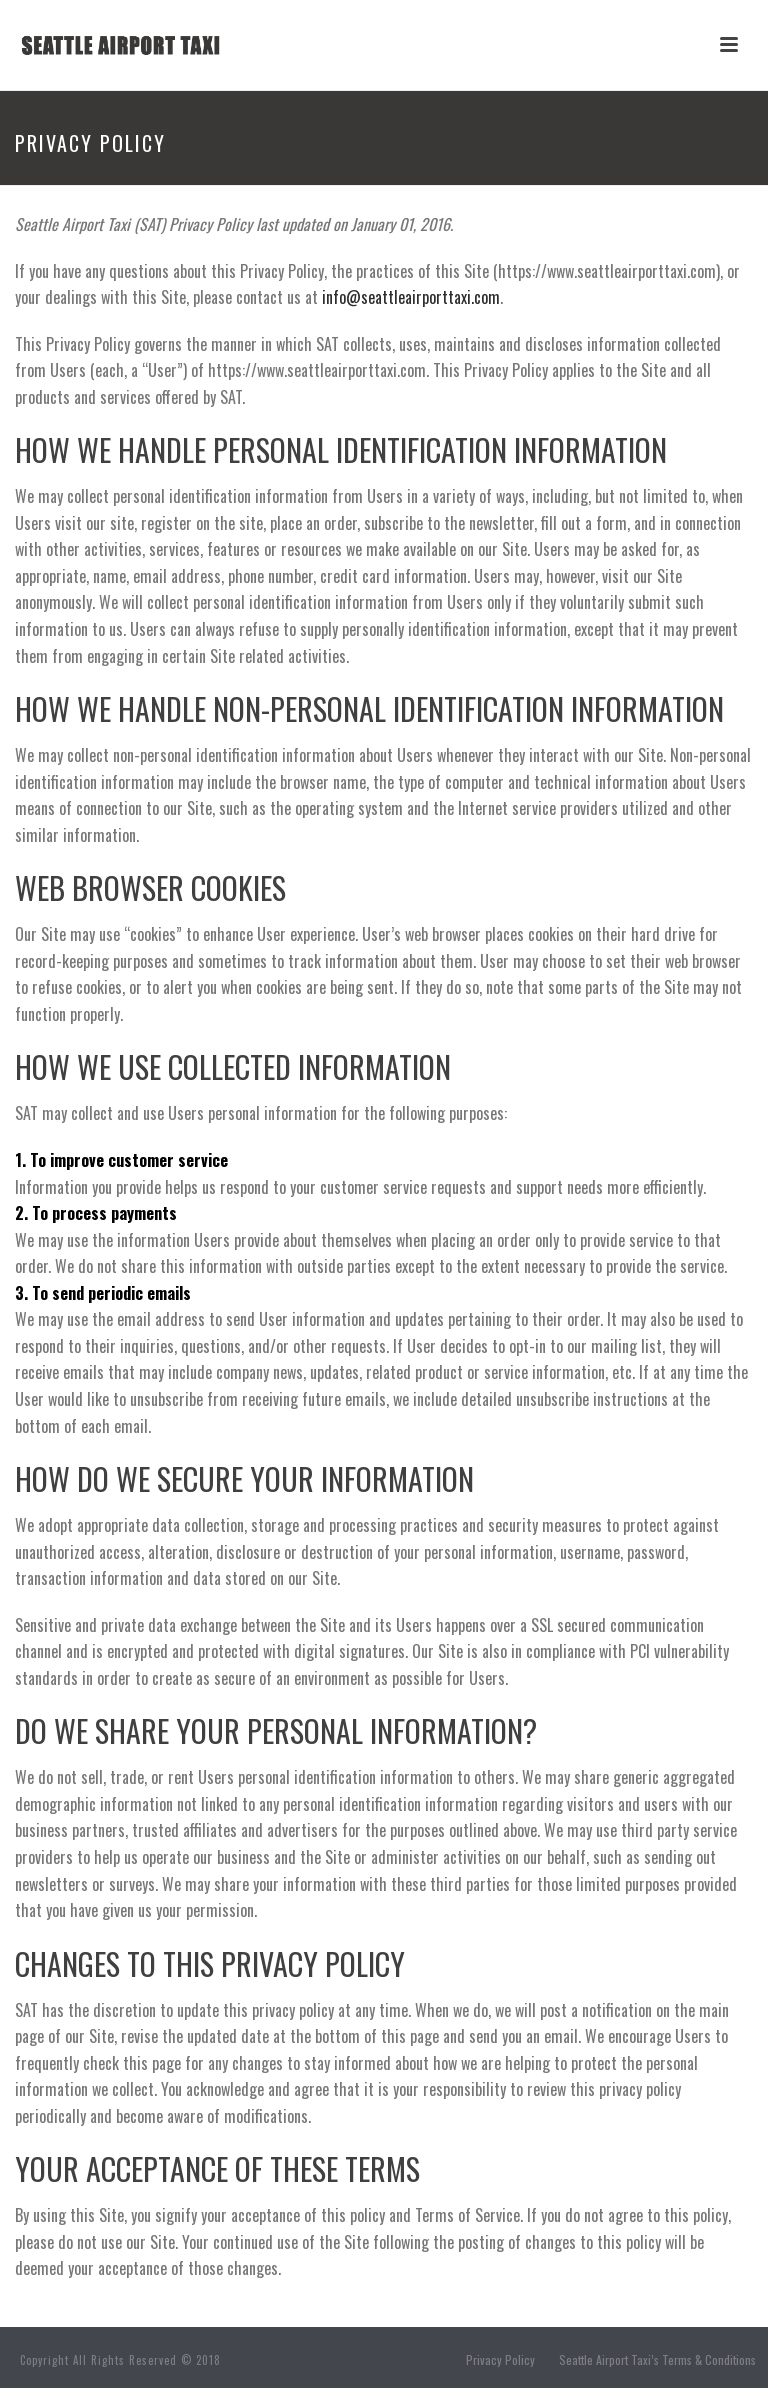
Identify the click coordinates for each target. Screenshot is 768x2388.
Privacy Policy (500, 2360)
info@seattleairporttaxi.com (411, 297)
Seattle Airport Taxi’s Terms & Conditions (657, 2360)
